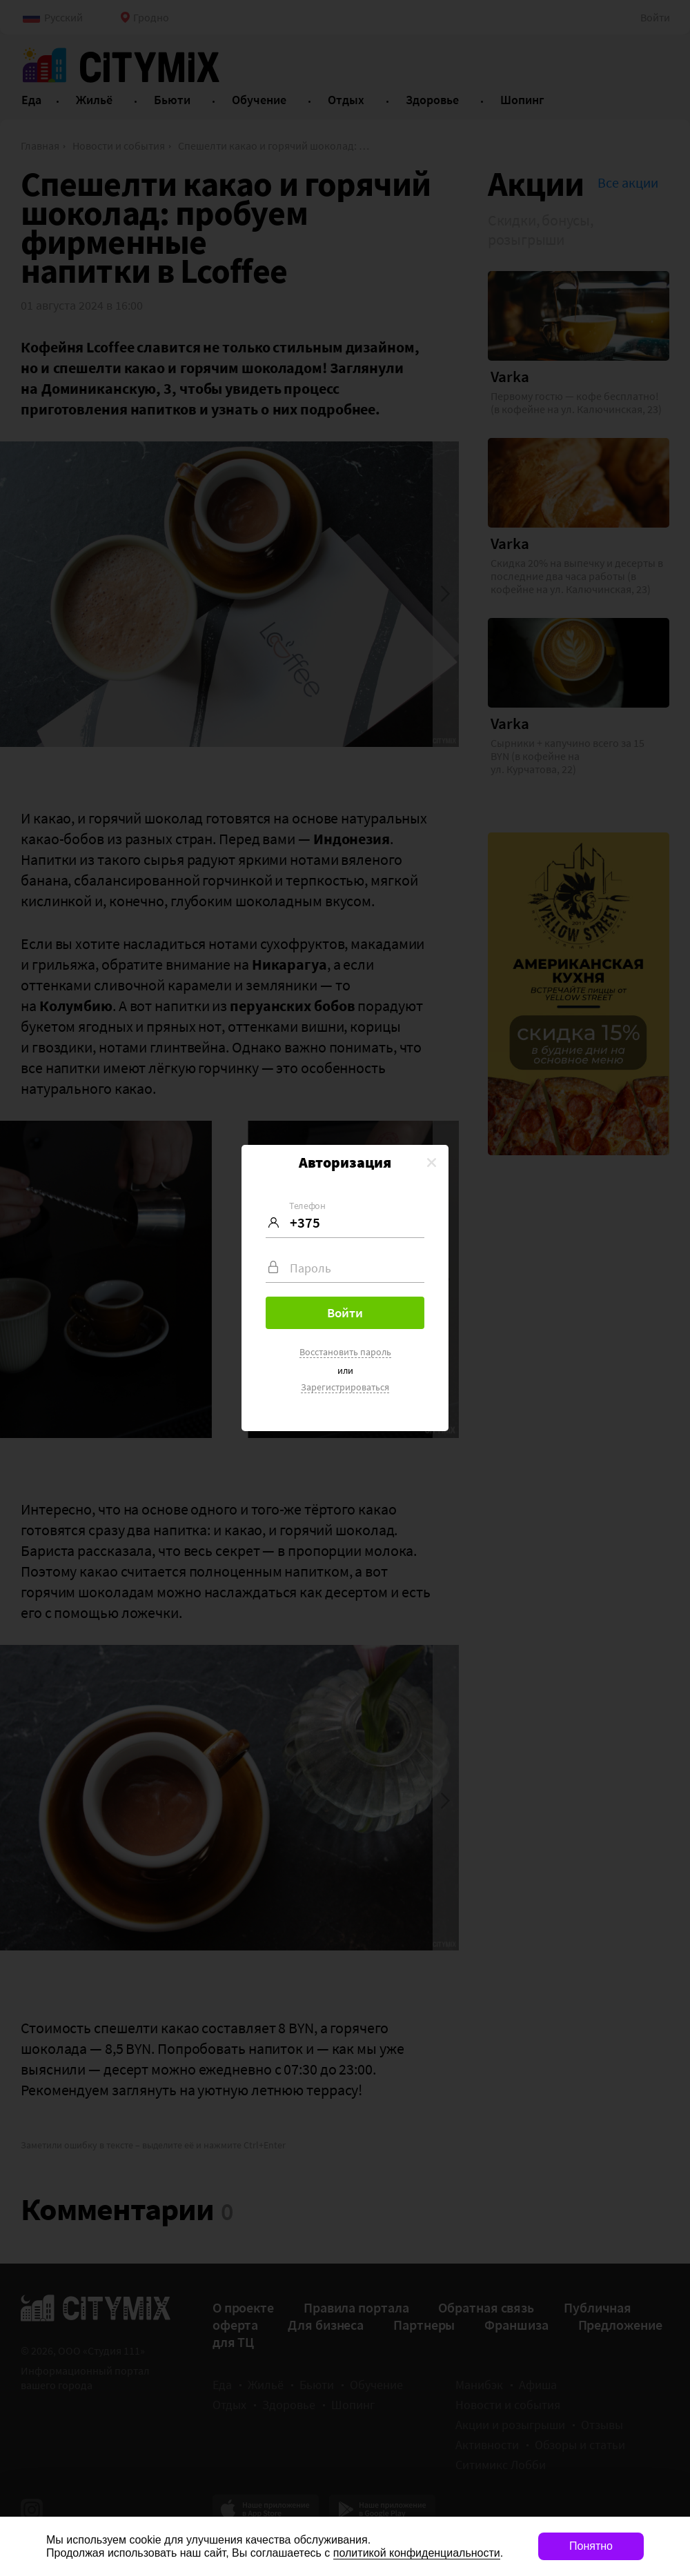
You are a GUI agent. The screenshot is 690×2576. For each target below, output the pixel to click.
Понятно (591, 2546)
